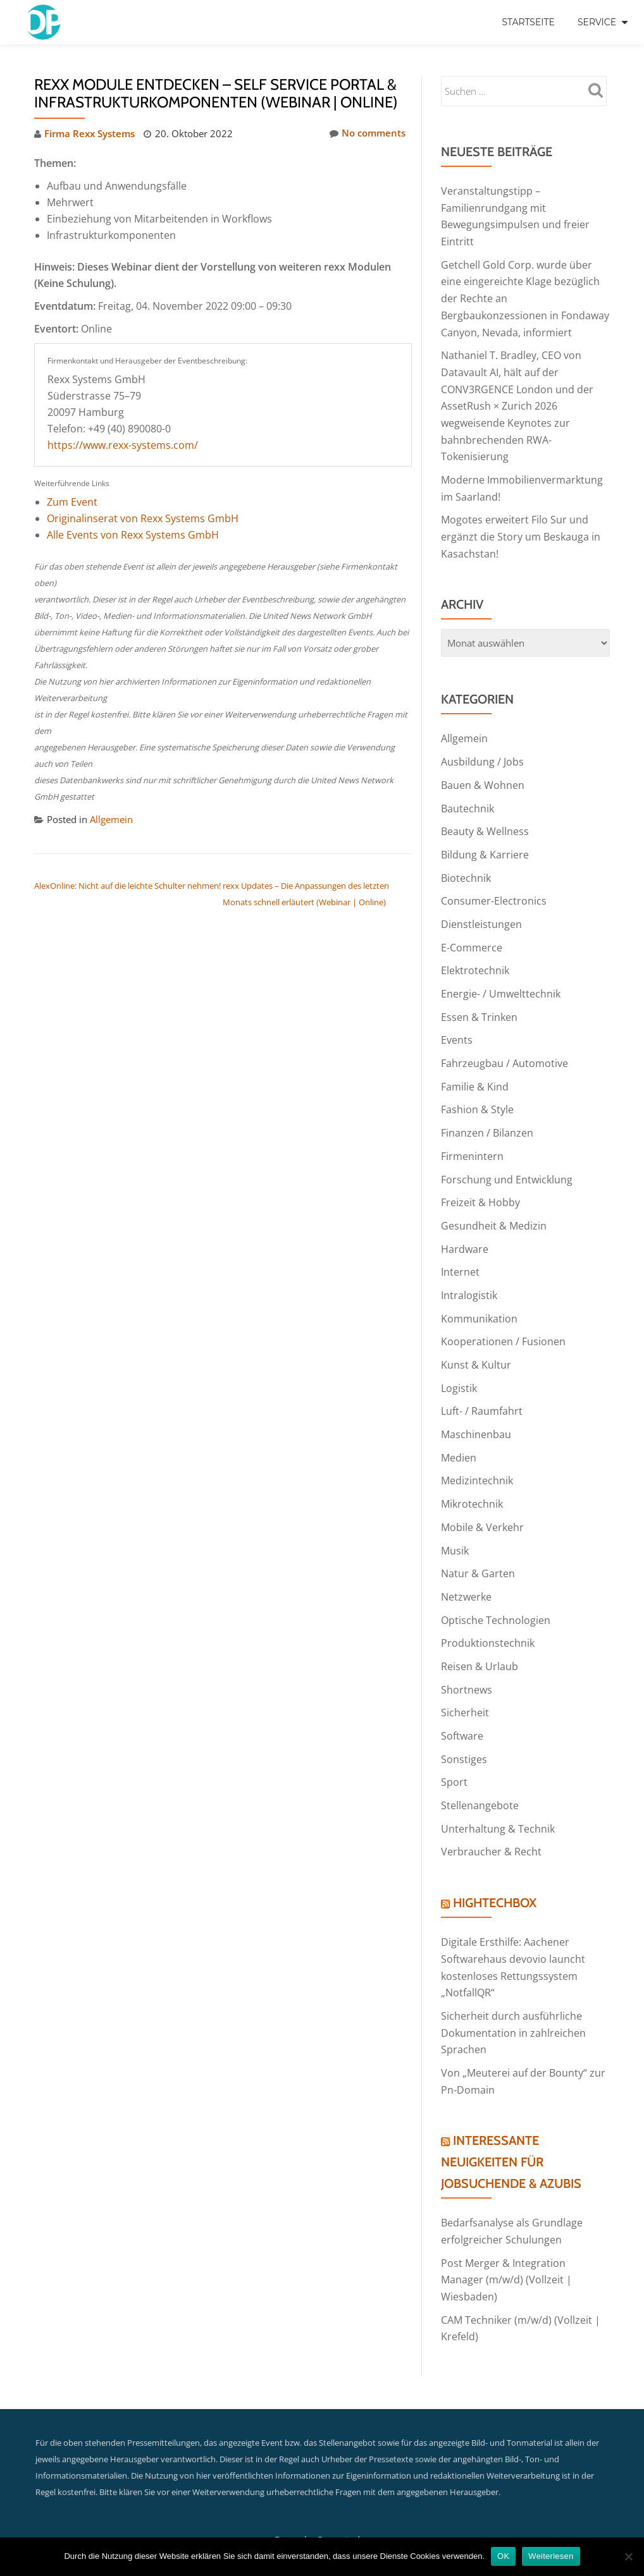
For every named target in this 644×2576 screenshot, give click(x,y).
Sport (454, 1754)
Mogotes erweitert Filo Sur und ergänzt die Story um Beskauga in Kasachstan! (520, 528)
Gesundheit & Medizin (494, 1207)
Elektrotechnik (475, 957)
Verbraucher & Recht (491, 1822)
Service (597, 22)
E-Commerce (471, 934)
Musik (455, 1526)
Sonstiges (464, 1731)
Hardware (464, 1230)
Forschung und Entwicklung (507, 1162)
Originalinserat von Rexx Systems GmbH (142, 518)
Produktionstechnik (488, 1617)
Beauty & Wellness (485, 820)
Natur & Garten (478, 1549)
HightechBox (494, 1872)
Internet (460, 1253)
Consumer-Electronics (494, 889)
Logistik (459, 1367)
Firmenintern (472, 1139)
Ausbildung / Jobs (482, 752)
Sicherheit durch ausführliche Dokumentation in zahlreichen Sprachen (513, 2000)
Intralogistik (469, 1276)
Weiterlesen (550, 2556)
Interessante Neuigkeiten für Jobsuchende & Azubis (511, 2128)
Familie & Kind (475, 1071)
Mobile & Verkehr (482, 1503)
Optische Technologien (495, 1594)
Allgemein (111, 818)
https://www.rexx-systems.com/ (122, 444)
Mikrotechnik (472, 1480)
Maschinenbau (476, 1412)
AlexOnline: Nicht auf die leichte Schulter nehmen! (127, 884)
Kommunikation (479, 1298)
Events (457, 1025)
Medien (458, 1435)
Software (462, 1708)
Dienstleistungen (481, 912)
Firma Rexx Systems (89, 133)
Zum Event (72, 501)
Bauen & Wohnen (482, 775)
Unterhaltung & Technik (498, 1799)
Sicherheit (465, 1685)
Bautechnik (467, 798)
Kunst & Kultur (476, 1344)
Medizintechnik (477, 1458)
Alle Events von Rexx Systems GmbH (133, 534)
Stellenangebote (480, 1776)
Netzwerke (466, 1571)
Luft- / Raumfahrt (482, 1389)
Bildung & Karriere (485, 843)
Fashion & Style (477, 1094)
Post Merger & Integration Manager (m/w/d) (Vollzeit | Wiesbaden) (506, 2244)
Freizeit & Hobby (480, 1185)
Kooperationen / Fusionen (503, 1321)
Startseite (528, 22)
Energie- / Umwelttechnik (500, 980)
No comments (368, 133)
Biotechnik (466, 866)
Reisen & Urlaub (479, 1640)
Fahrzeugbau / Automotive (504, 1048)
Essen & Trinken (479, 1003)
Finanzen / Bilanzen (487, 1116)
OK (503, 2556)
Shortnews (466, 1663)
